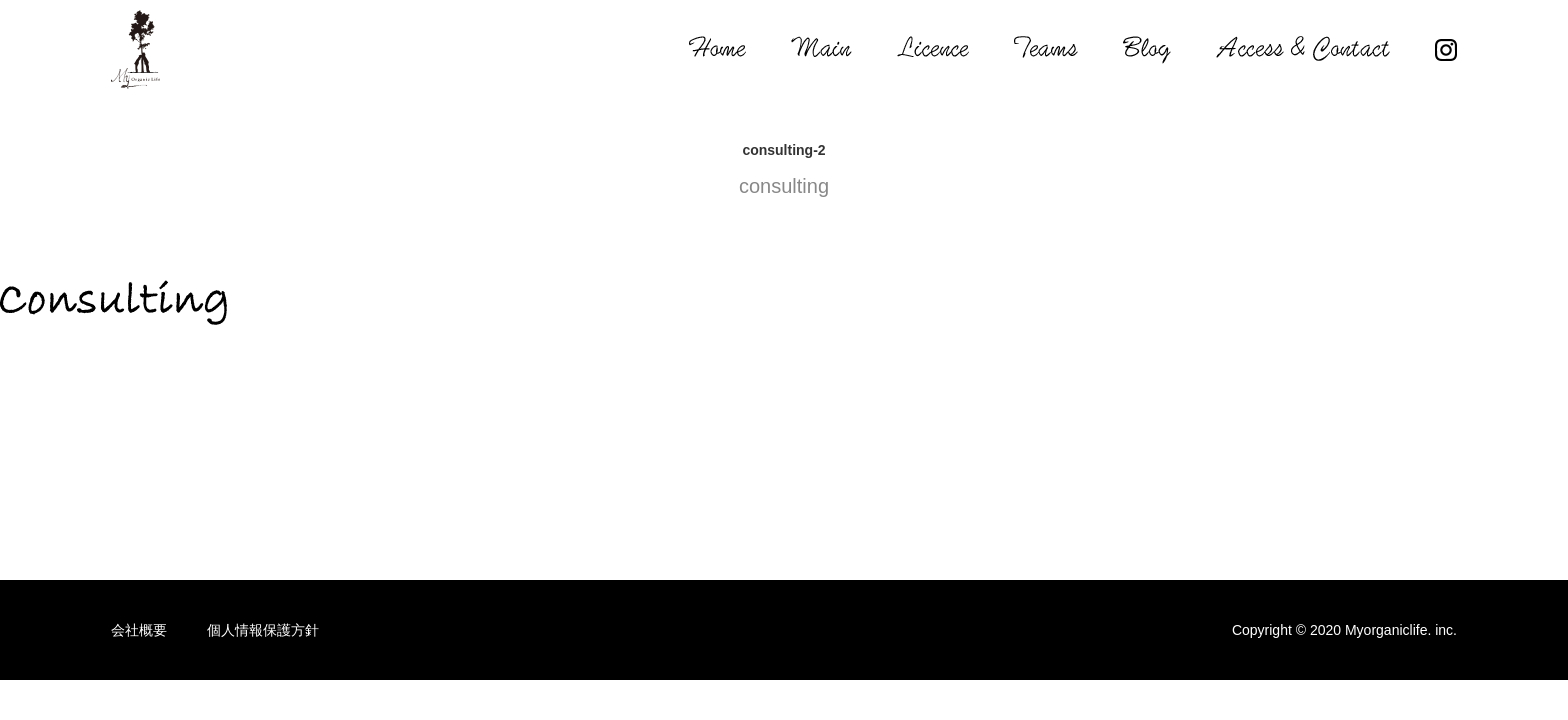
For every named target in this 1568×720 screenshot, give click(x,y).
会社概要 (139, 630)
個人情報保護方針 (263, 630)
